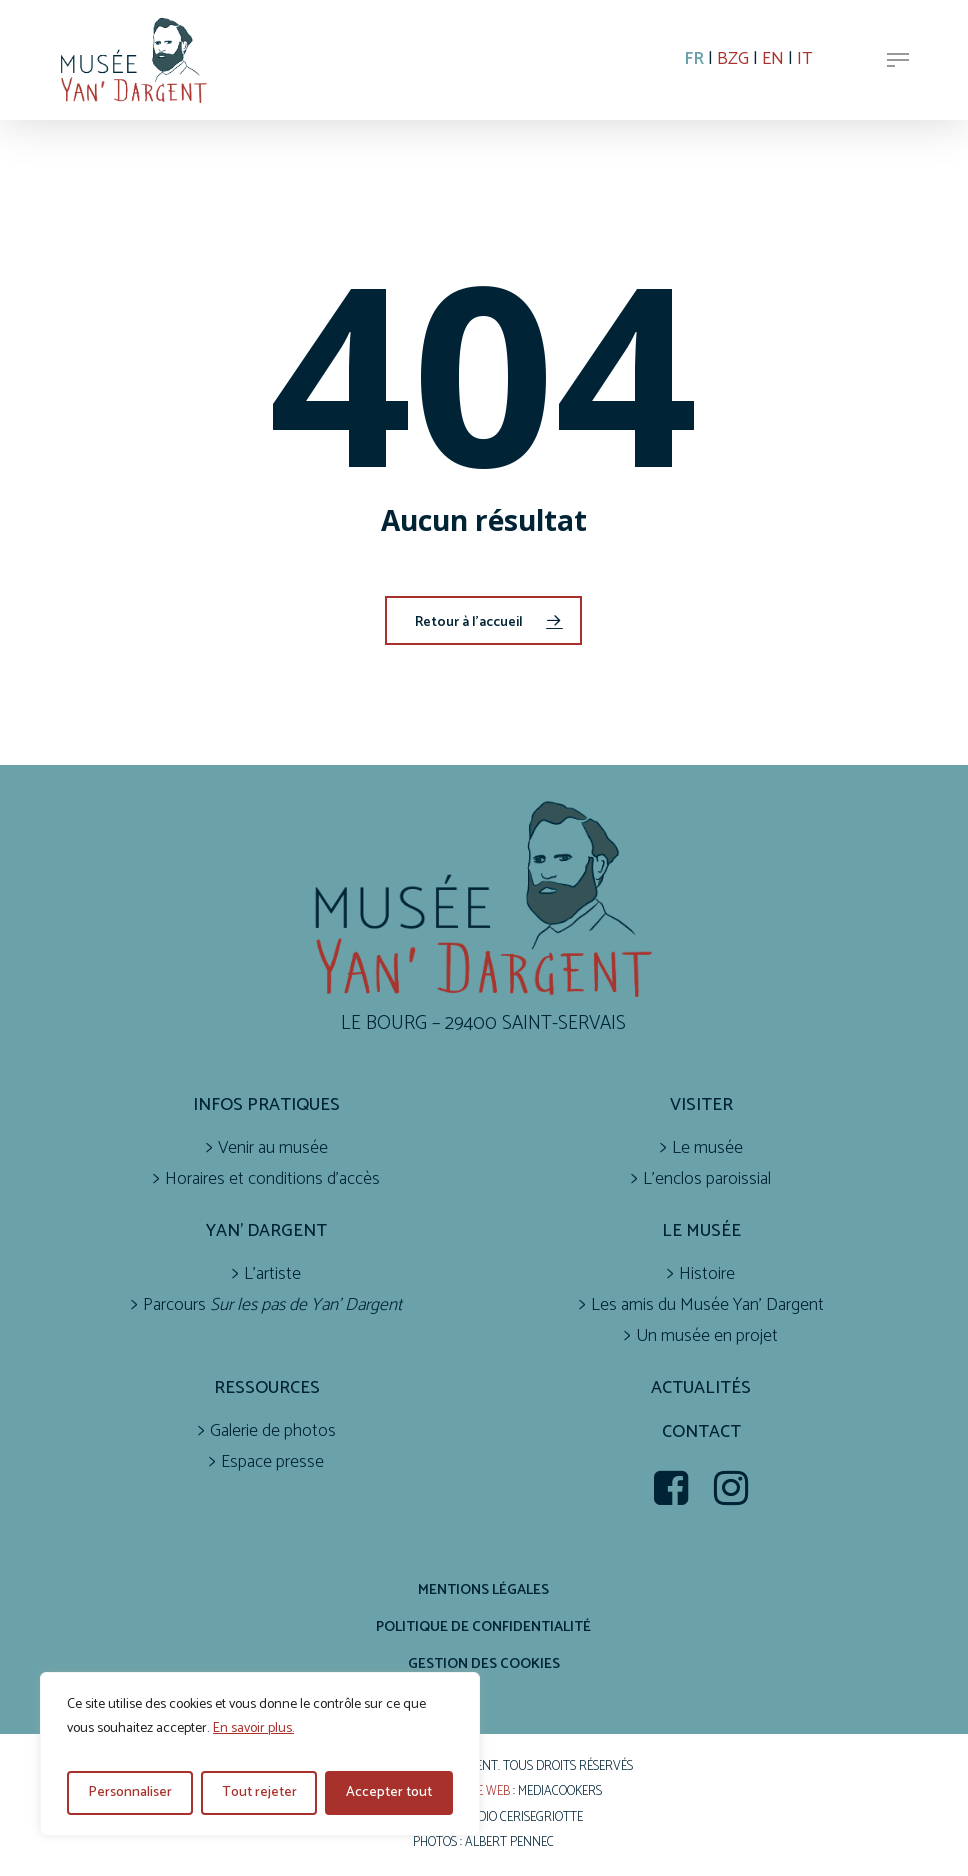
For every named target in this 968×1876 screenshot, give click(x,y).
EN (773, 59)
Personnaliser (130, 1792)
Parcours (272, 1305)
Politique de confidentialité (483, 1627)
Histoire (707, 1274)
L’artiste (272, 1274)
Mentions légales (483, 1590)
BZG (733, 59)
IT (804, 59)
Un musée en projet (707, 1336)
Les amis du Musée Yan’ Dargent (707, 1305)
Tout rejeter (259, 1792)
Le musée (707, 1148)
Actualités (701, 1388)
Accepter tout (389, 1792)
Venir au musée (273, 1148)
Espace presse (272, 1462)
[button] (898, 60)
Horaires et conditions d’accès (272, 1179)
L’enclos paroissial (707, 1179)
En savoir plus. (253, 1728)
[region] (260, 1754)
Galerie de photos (273, 1431)
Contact (701, 1432)
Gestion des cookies (484, 1664)
